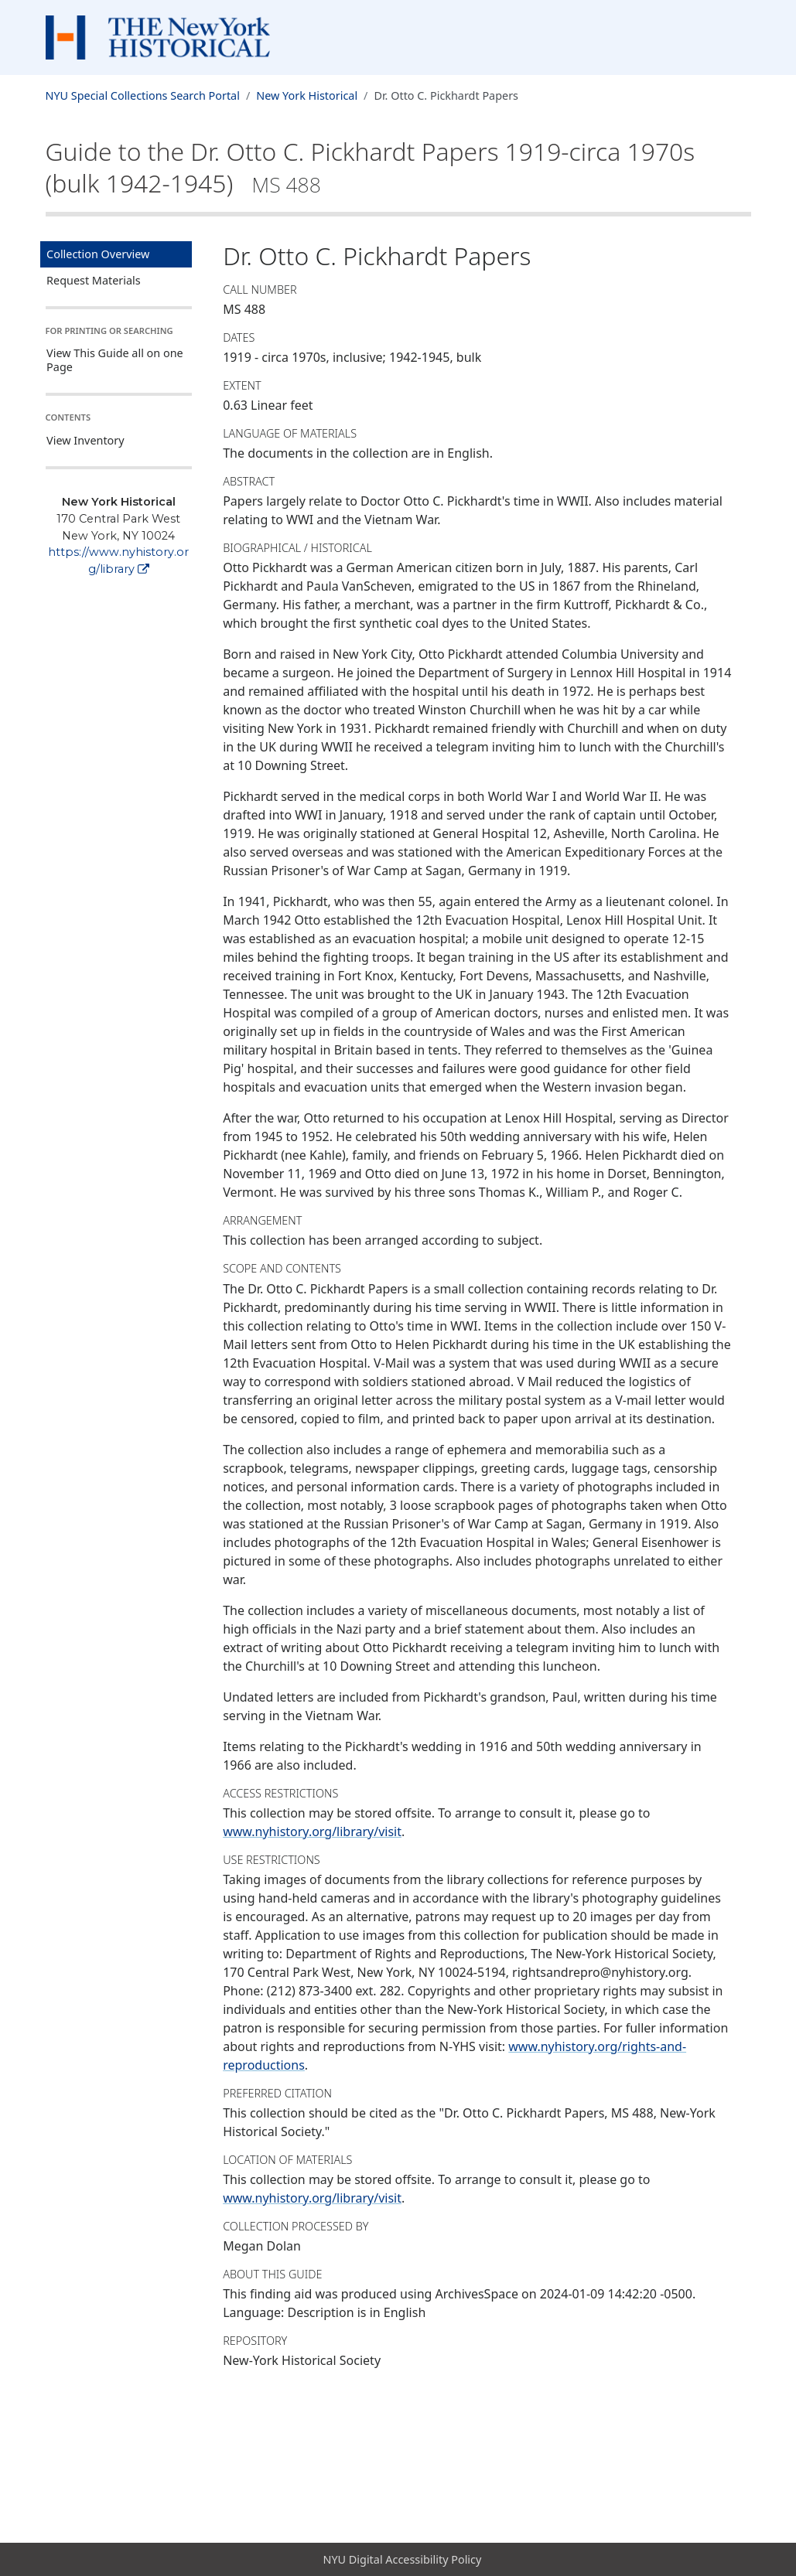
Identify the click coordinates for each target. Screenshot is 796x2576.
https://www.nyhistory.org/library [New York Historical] (118, 560)
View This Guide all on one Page (114, 360)
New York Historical (306, 95)
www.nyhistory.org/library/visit (312, 1831)
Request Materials (93, 280)
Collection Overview (97, 254)
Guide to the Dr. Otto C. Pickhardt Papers (370, 167)
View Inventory (85, 440)
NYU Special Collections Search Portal (143, 95)
